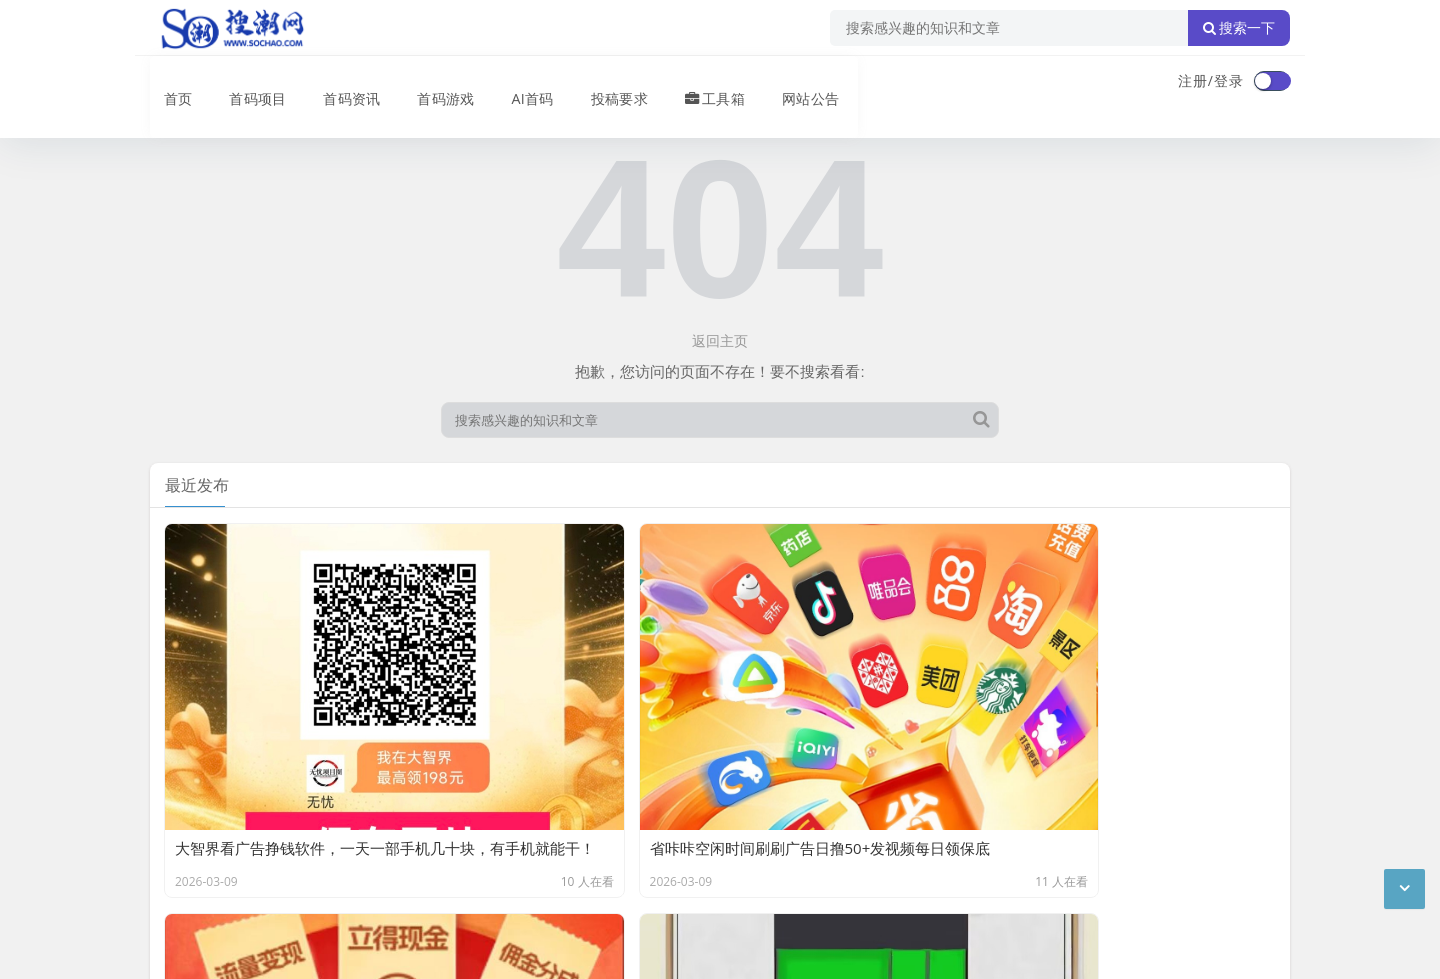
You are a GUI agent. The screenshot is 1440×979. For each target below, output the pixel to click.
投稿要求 (604, 83)
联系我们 (254, 845)
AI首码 (518, 83)
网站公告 (795, 83)
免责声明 (330, 845)
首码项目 (244, 83)
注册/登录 (1211, 80)
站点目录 (406, 845)
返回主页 (720, 340)
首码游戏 (432, 83)
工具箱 (699, 83)
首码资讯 (338, 83)
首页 (166, 83)
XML (468, 845)
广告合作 (178, 845)
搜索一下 (1239, 28)
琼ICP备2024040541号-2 (231, 948)
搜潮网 (280, 897)
